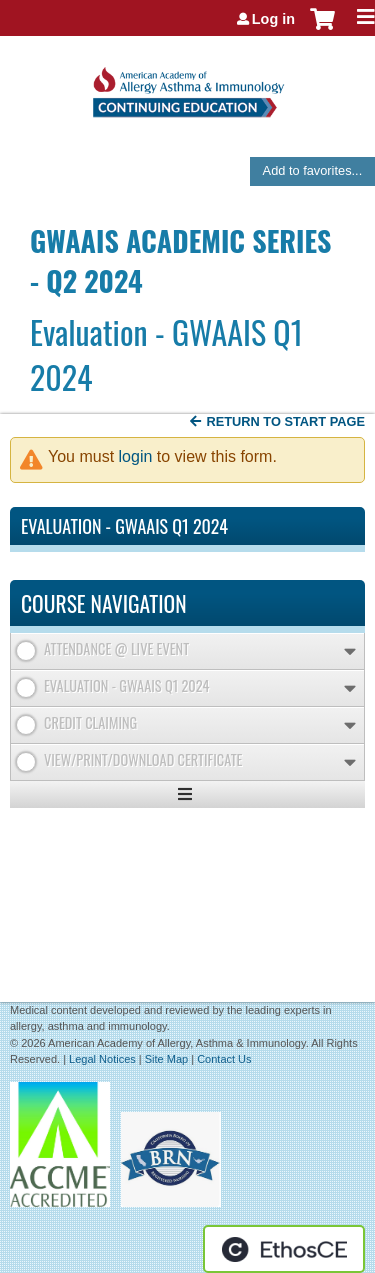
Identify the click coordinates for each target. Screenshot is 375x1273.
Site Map (166, 1059)
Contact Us (224, 1059)
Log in (273, 19)
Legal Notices (102, 1059)
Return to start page (285, 421)
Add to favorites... (313, 170)
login (136, 456)
